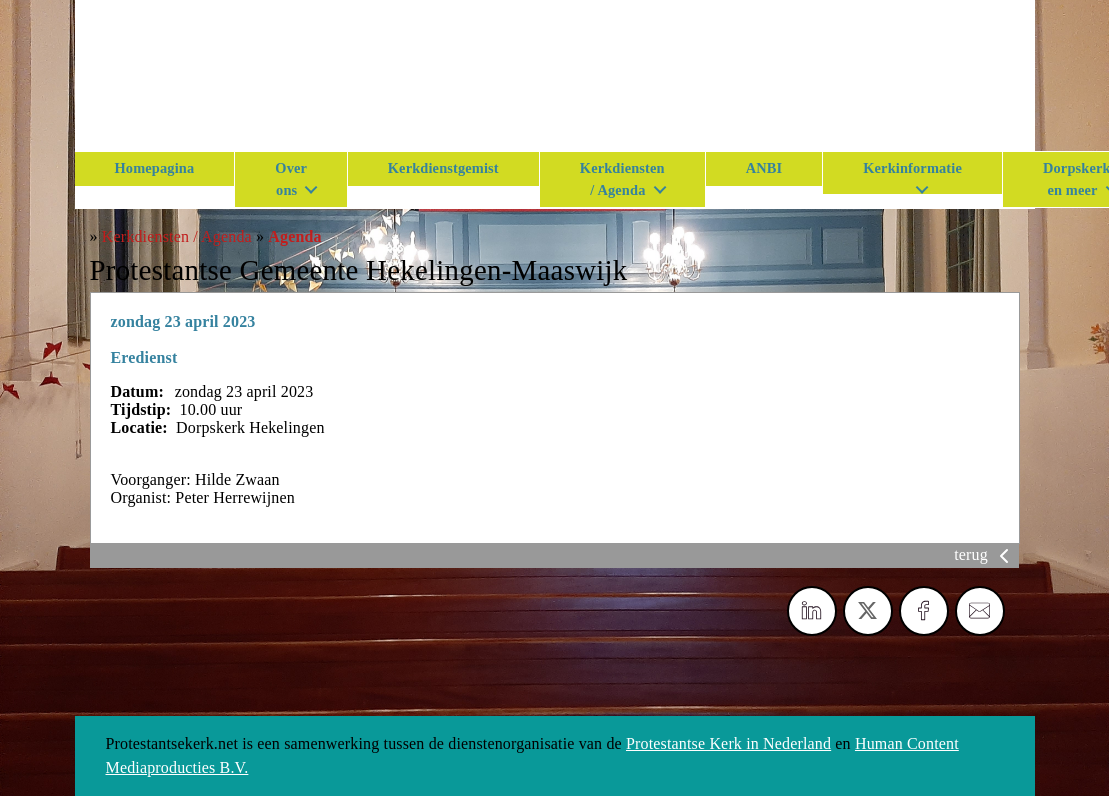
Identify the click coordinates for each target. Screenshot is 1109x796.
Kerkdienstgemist (443, 168)
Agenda (294, 236)
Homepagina (155, 168)
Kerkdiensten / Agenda (622, 179)
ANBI (764, 168)
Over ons (291, 179)
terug (985, 554)
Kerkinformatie (912, 168)
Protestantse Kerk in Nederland (728, 743)
